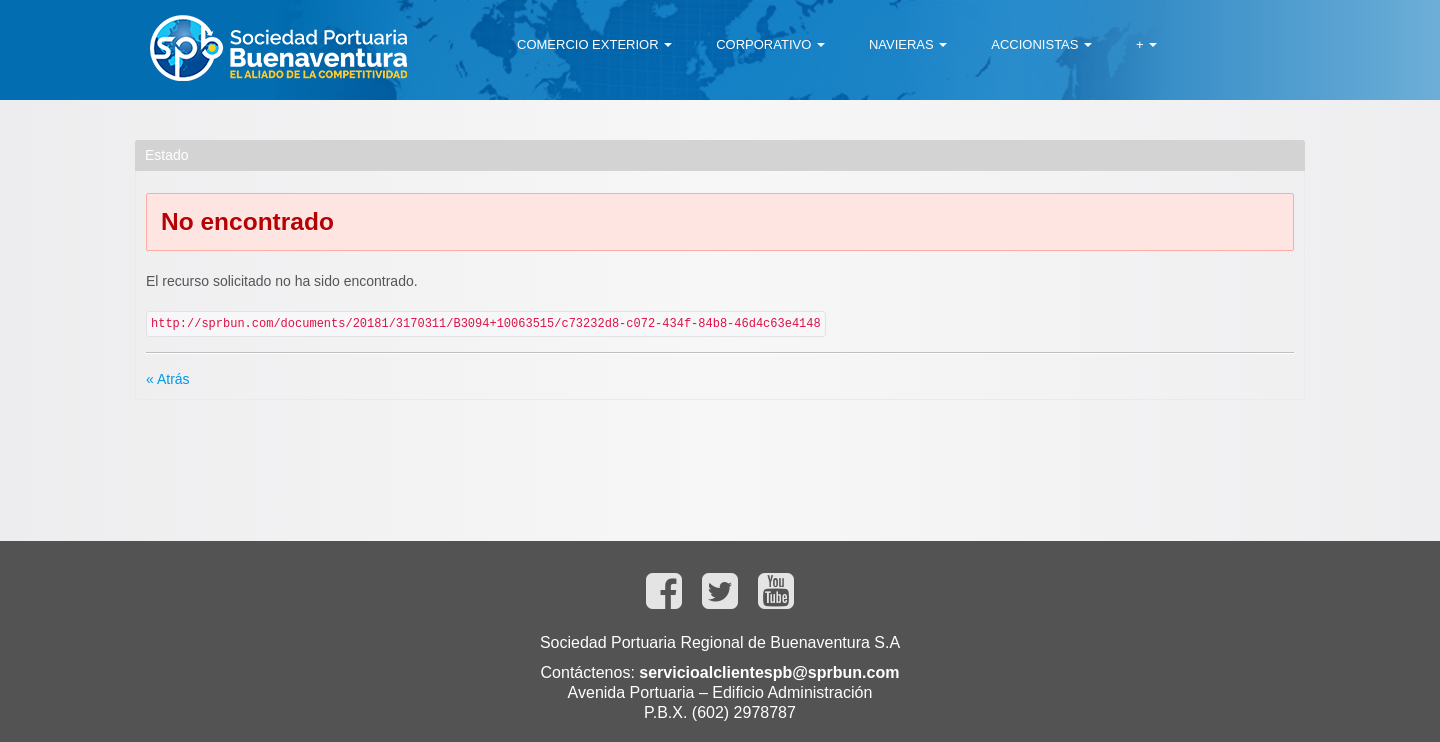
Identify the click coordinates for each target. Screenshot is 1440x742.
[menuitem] (594, 45)
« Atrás (168, 379)
